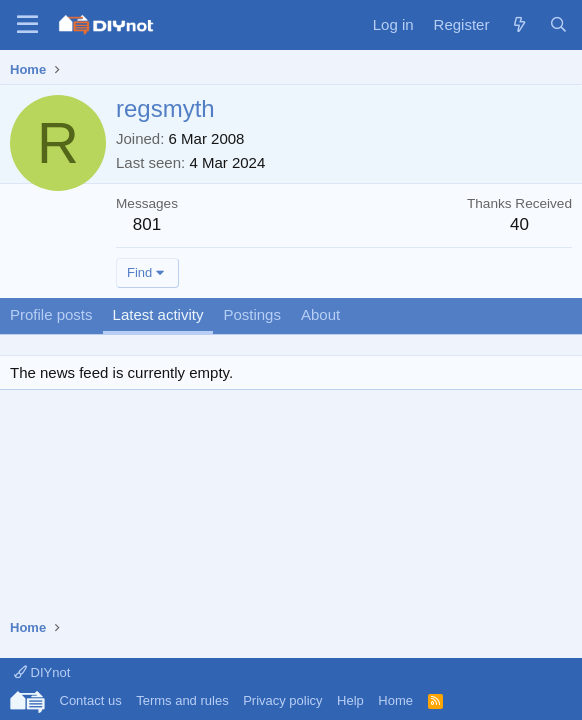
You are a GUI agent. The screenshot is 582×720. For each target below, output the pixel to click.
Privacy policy (282, 700)
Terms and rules (182, 700)
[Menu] (27, 25)
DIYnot (42, 672)
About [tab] (320, 314)
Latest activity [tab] (158, 314)
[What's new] (518, 24)
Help (350, 700)
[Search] (558, 24)
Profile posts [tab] (51, 314)
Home (395, 700)
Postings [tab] (252, 314)
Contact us (91, 700)
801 (147, 224)
